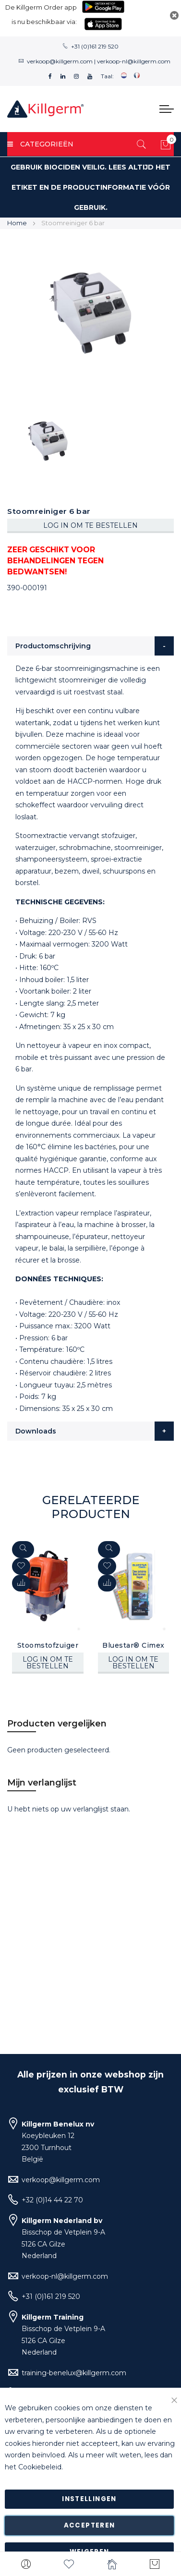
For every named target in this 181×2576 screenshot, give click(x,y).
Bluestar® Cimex (133, 1645)
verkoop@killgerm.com (60, 61)
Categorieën (40, 144)
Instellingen (89, 2498)
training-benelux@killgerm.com (74, 2373)
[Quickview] (23, 1549)
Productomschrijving (53, 646)
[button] (21, 1583)
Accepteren (89, 2525)
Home (17, 223)
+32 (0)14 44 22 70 (52, 2200)
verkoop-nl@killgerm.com (133, 61)
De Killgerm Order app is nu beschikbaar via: (41, 14)
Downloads (35, 1431)
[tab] (90, 646)
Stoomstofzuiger (48, 1645)
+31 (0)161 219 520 (95, 46)
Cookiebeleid (39, 2467)
